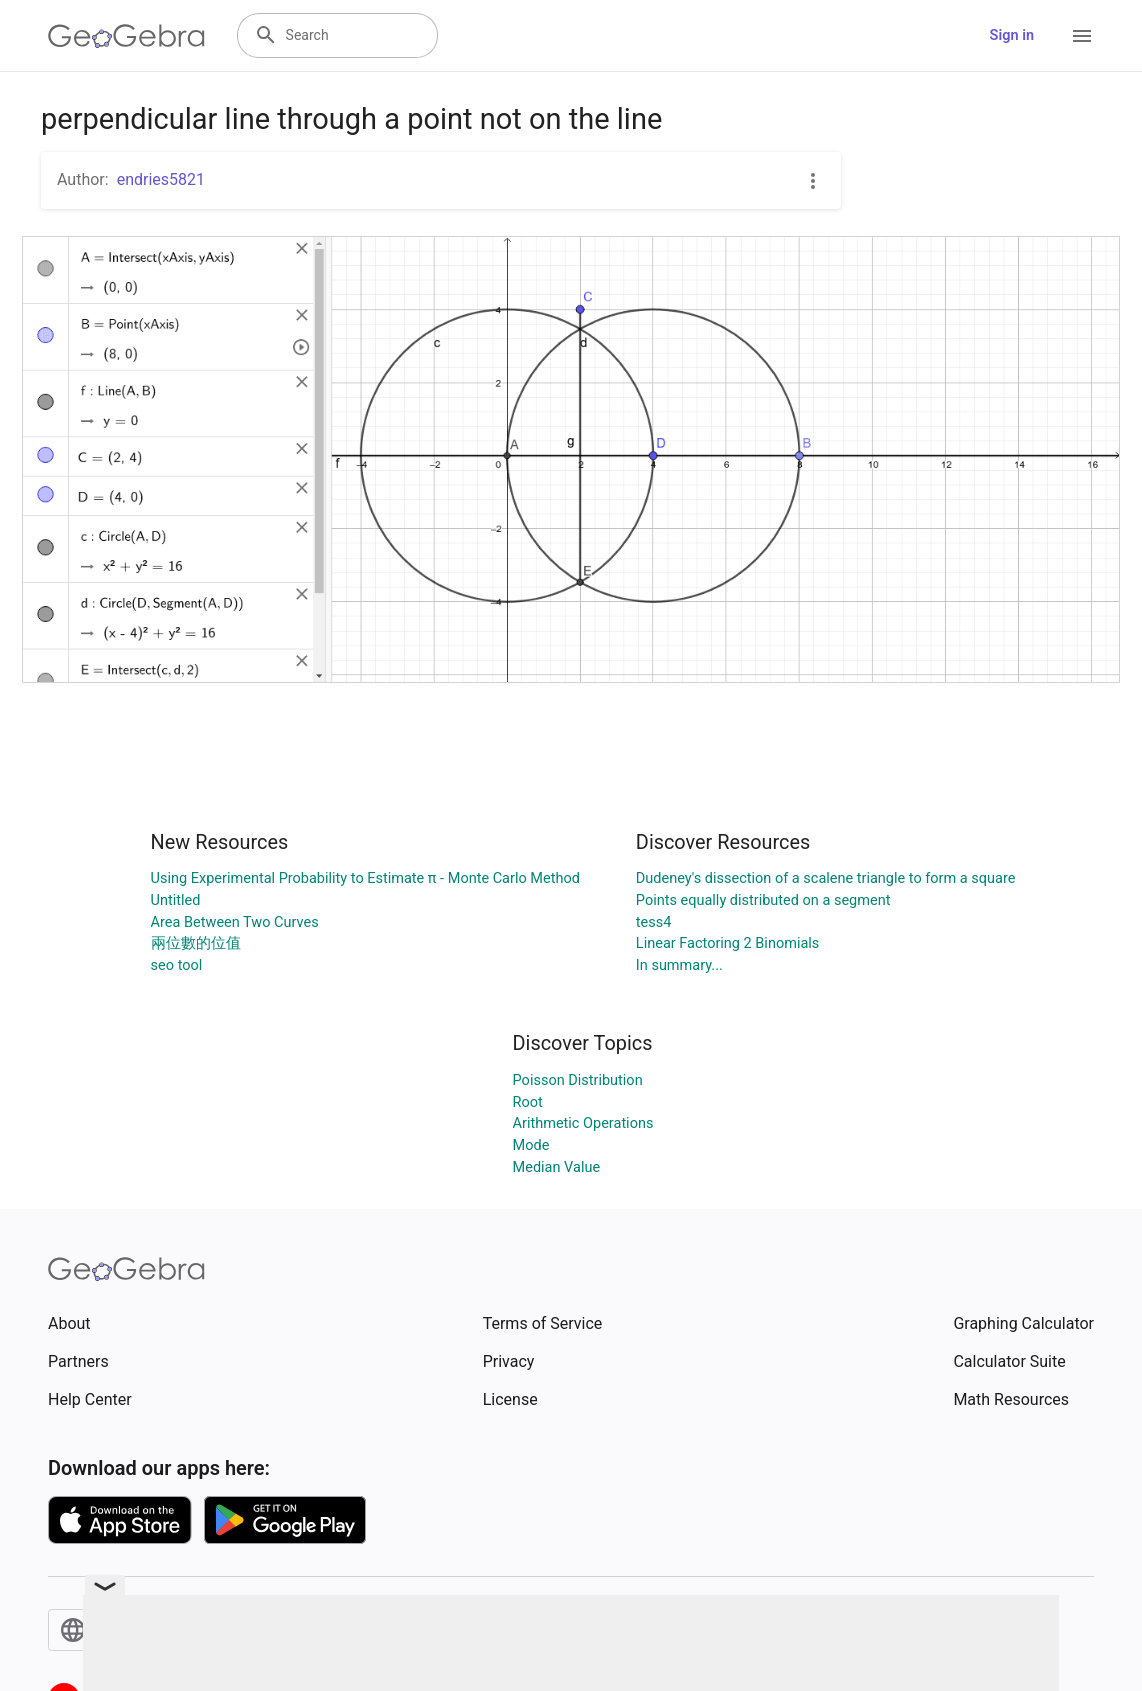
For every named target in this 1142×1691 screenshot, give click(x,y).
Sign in (1012, 35)
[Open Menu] (1082, 36)
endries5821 (161, 179)
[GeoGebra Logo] (126, 36)
